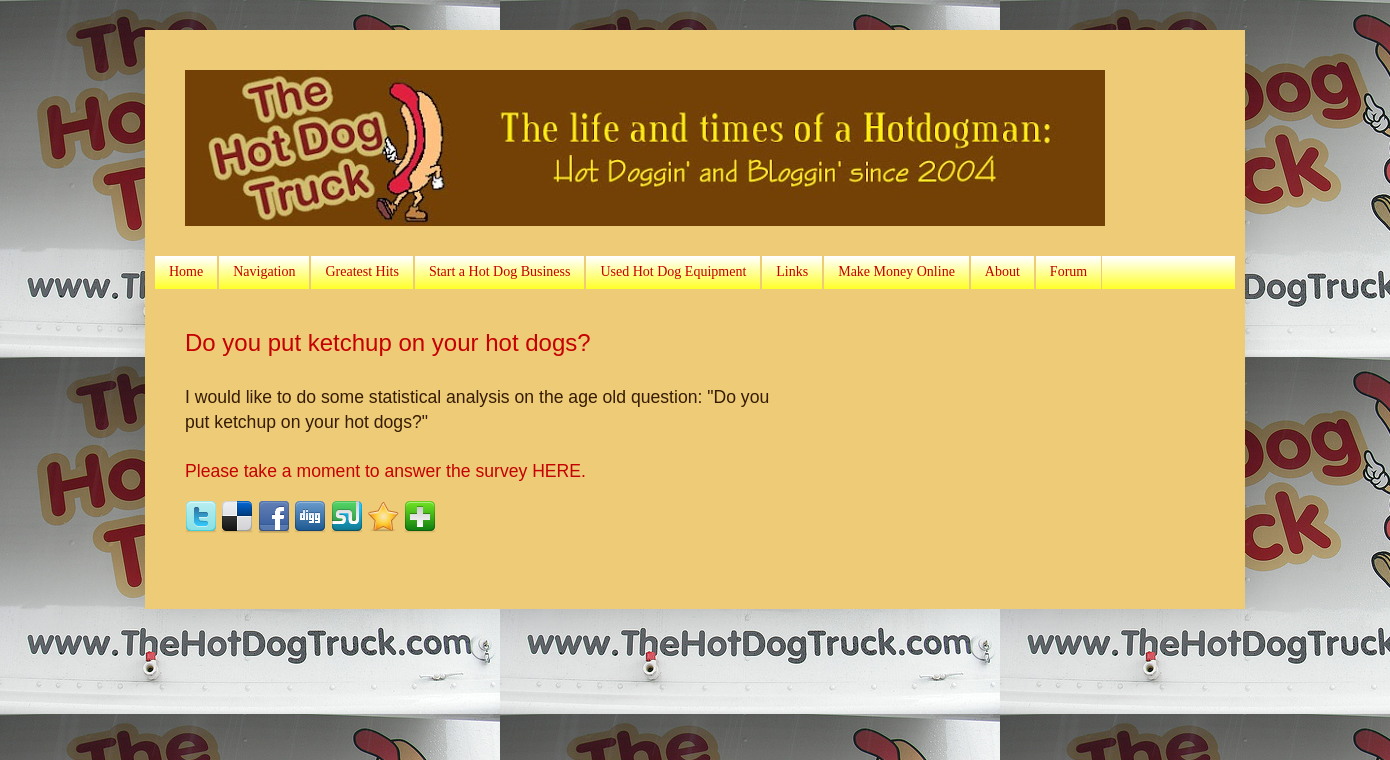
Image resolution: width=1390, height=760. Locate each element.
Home (186, 271)
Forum (1068, 271)
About (1002, 271)
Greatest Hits (361, 271)
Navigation (264, 271)
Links (792, 271)
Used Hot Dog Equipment (673, 271)
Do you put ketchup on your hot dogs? (388, 342)
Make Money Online (896, 271)
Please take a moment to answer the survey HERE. (385, 471)
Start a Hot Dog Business (500, 271)
